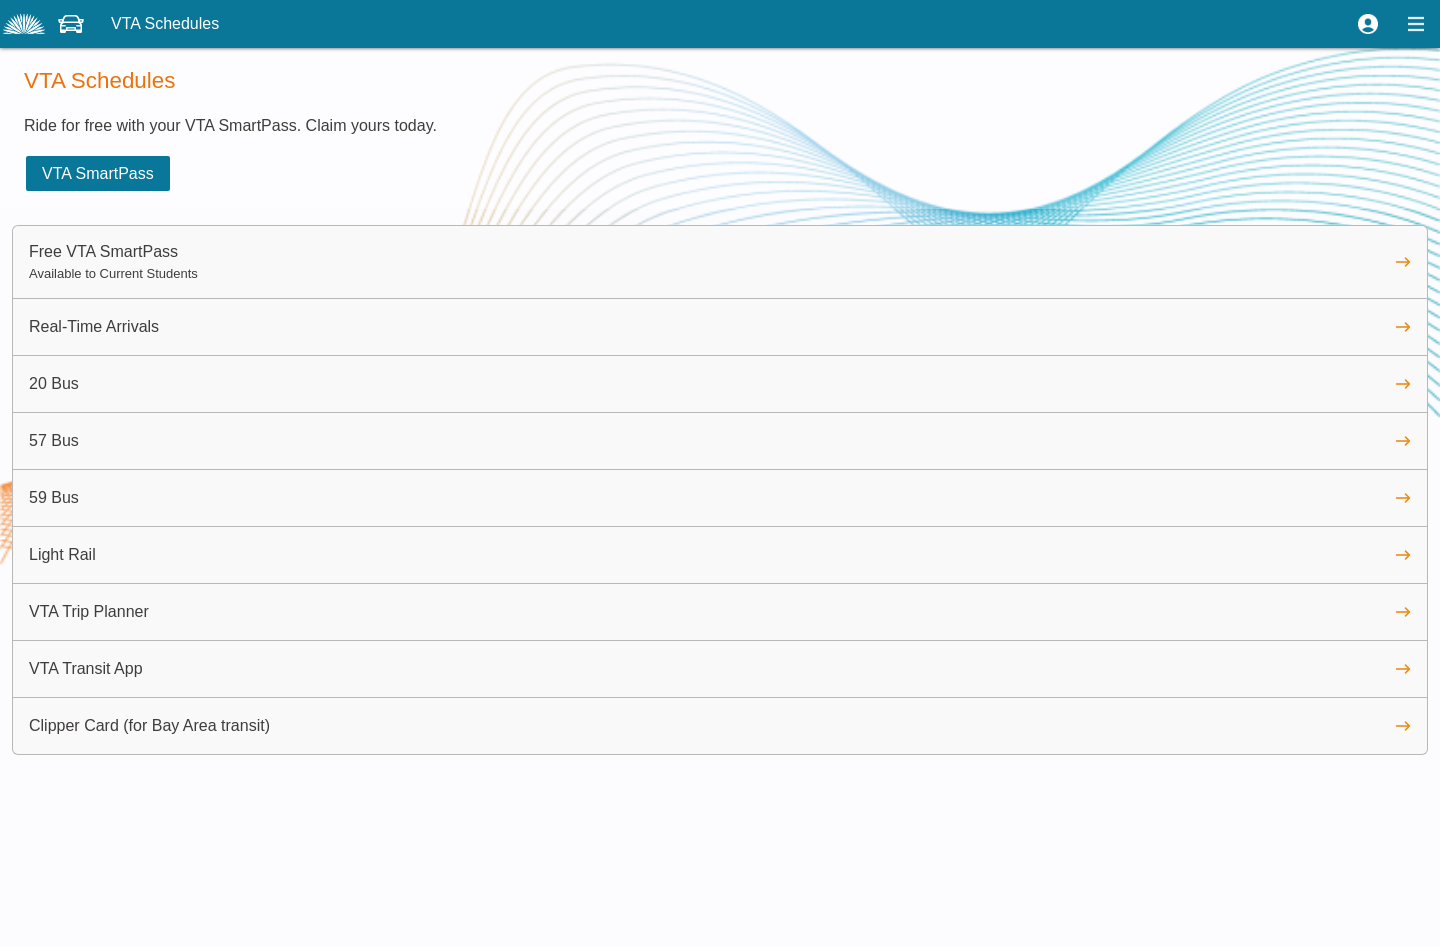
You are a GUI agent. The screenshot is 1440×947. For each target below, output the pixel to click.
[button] (1368, 24)
